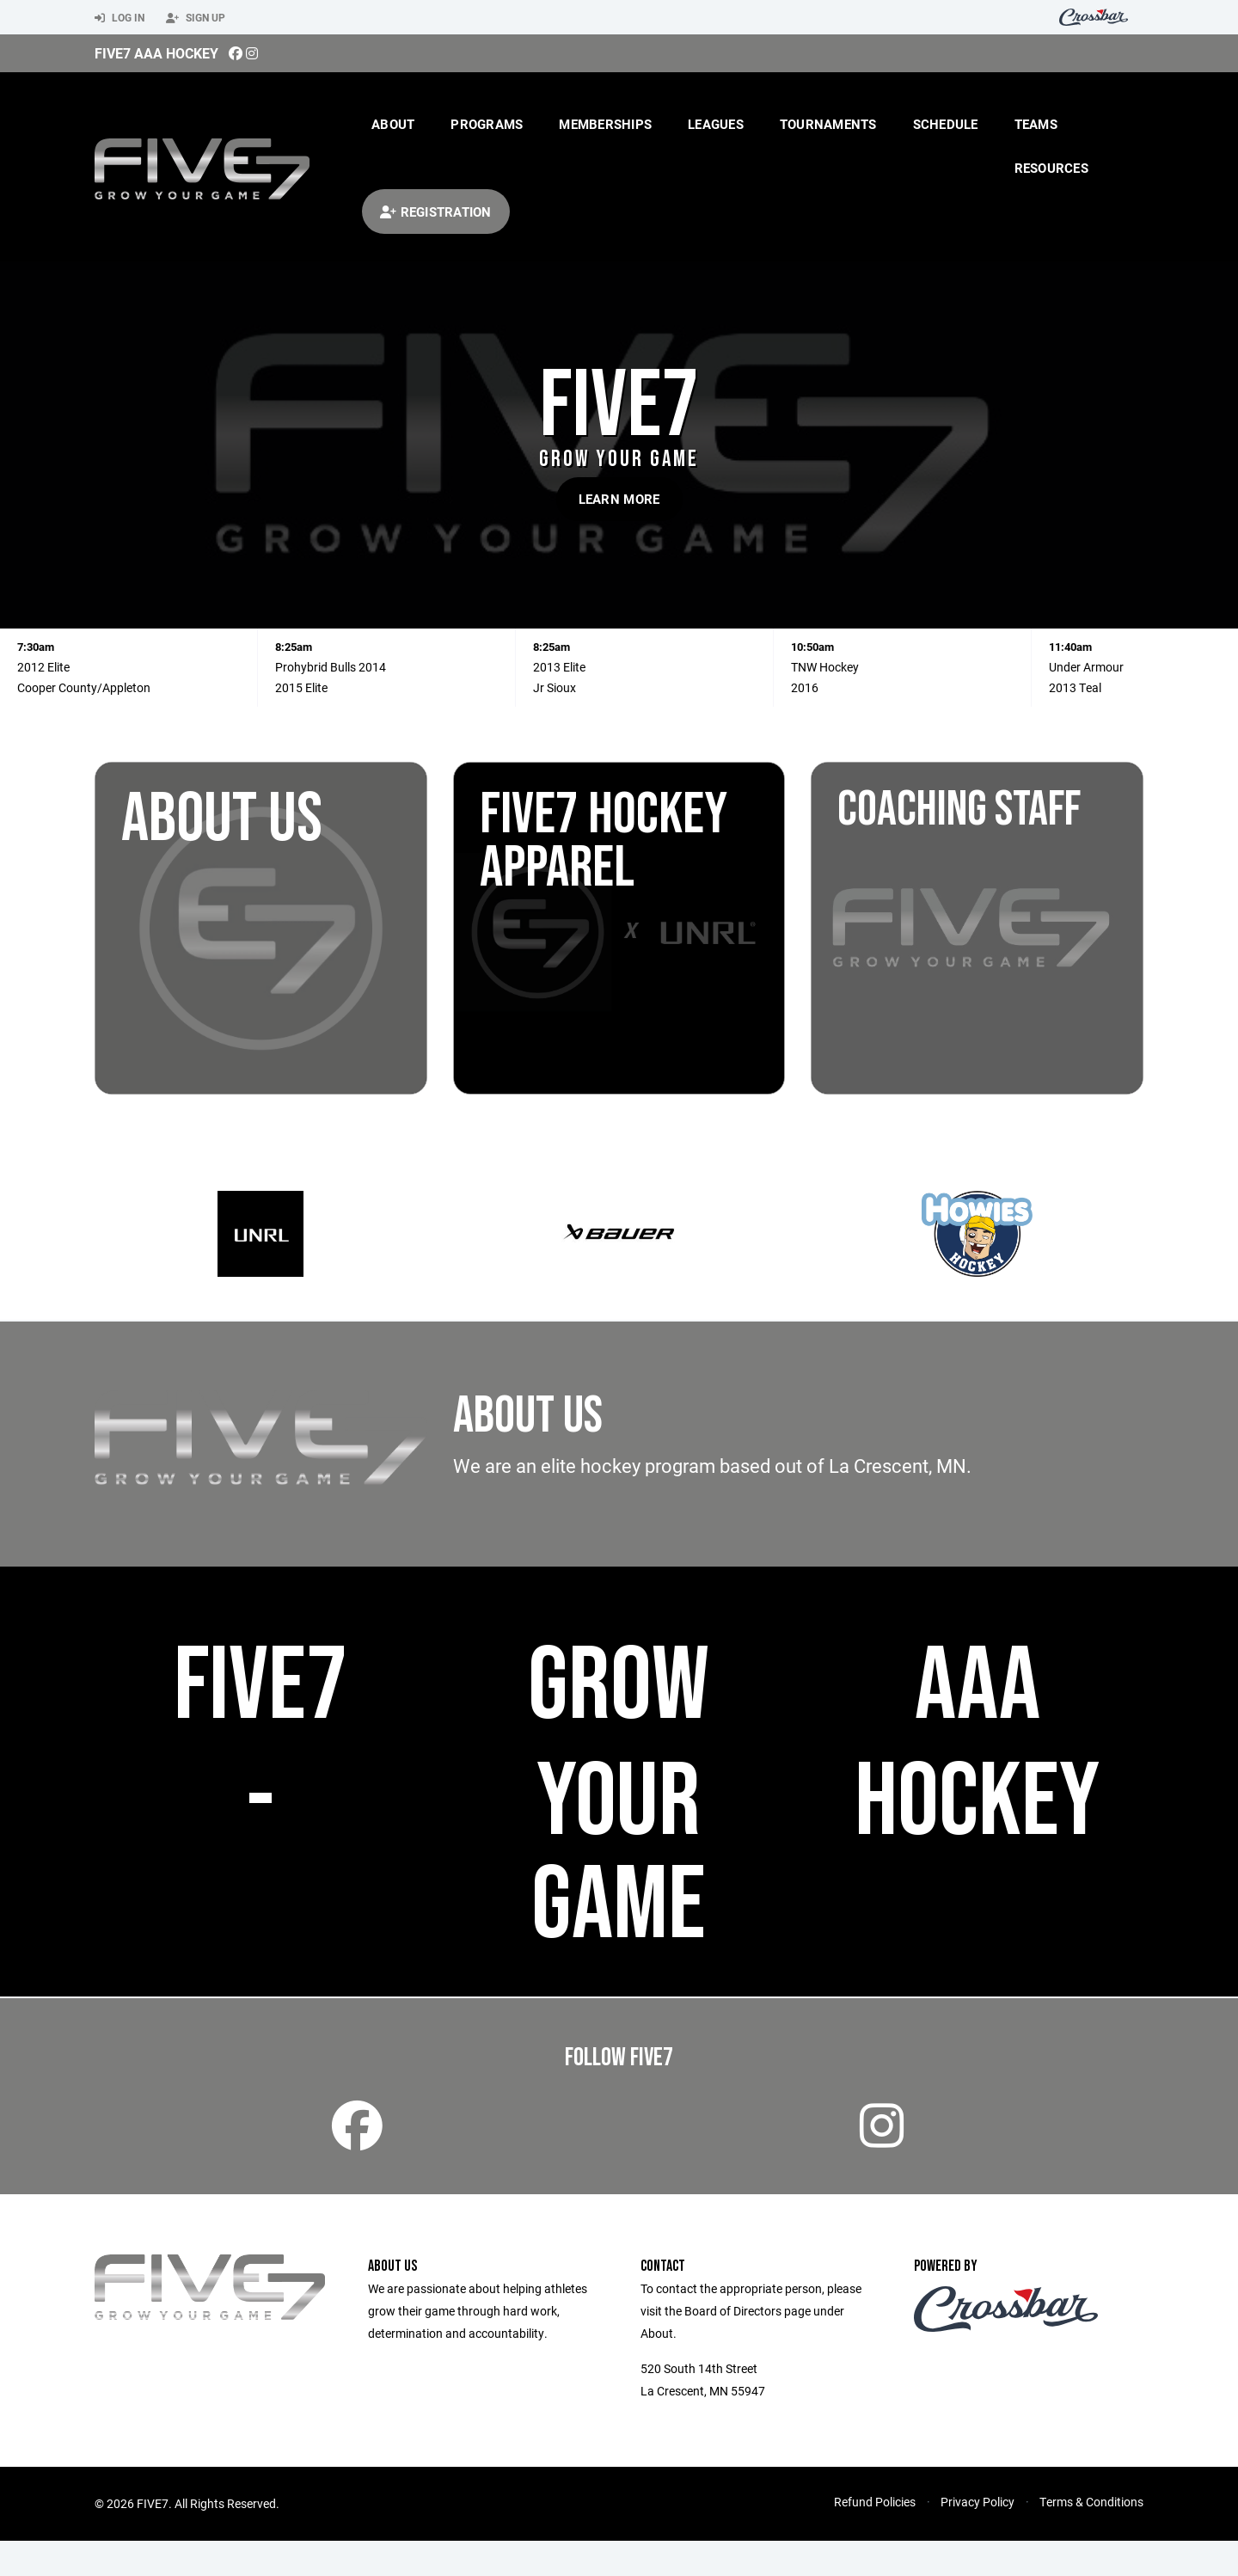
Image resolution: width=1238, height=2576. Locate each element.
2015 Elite (301, 687)
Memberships (605, 123)
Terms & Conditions (1091, 2537)
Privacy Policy (977, 2537)
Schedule (945, 123)
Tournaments (828, 123)
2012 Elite (43, 667)
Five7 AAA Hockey (156, 53)
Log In (119, 18)
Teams (1035, 123)
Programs (486, 123)
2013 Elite (559, 667)
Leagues (716, 123)
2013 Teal (1075, 687)
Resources (1051, 167)
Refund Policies (875, 2537)
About (392, 123)
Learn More (619, 498)
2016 (804, 687)
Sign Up (195, 18)
